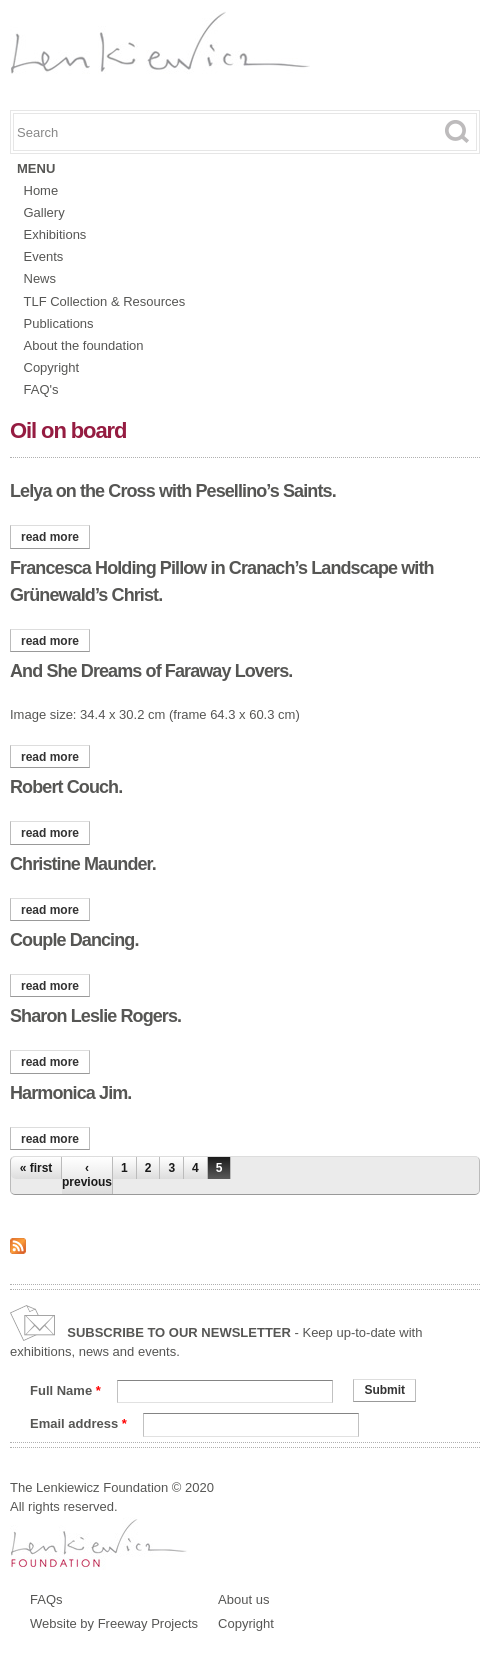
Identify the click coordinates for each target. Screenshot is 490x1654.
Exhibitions (55, 234)
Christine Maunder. (83, 864)
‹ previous (87, 1175)
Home (41, 190)
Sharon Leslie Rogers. (95, 1016)
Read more (55, 537)
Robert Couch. (66, 787)
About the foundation (84, 345)
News (40, 278)
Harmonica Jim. (70, 1093)
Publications (59, 323)
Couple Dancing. (74, 940)
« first (36, 1168)
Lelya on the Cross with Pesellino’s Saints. (173, 491)
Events (44, 256)
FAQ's (41, 389)
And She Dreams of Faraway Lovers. (151, 671)
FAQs (46, 1599)
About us (243, 1599)
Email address (78, 1423)
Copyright (52, 367)
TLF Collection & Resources (105, 301)
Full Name (65, 1390)
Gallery (44, 212)
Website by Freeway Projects (114, 1623)
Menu (36, 168)
